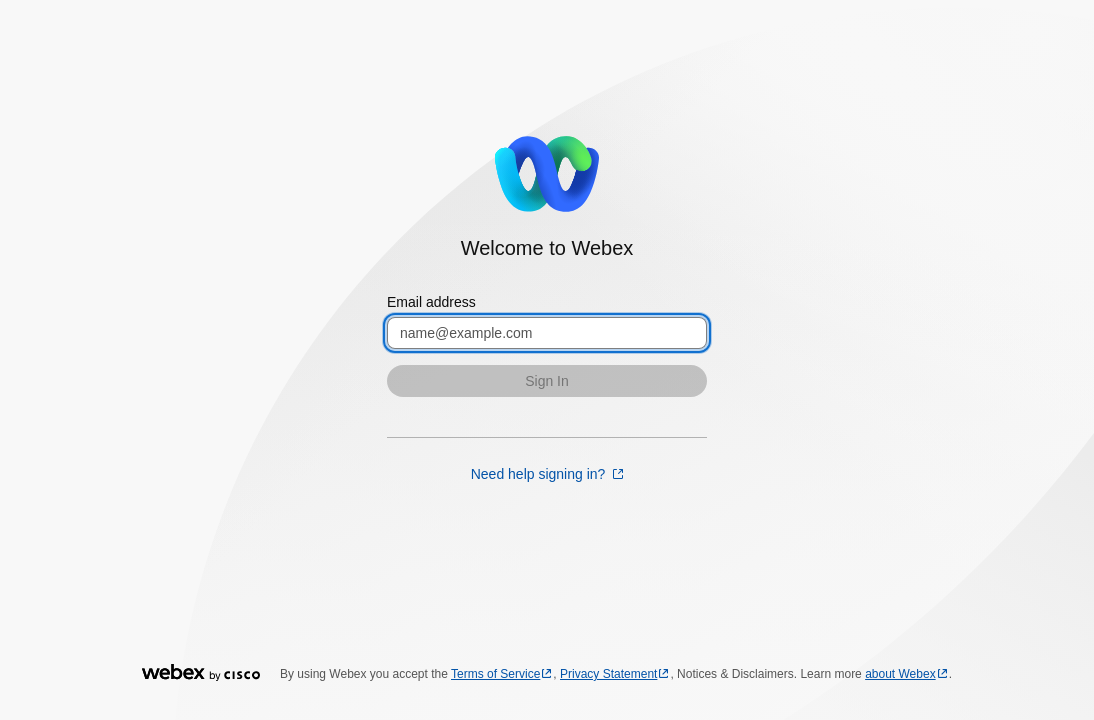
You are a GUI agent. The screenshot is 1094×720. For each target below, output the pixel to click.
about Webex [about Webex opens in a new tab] (900, 674)
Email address (431, 302)
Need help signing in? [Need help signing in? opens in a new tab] (540, 474)
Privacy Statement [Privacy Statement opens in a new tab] (608, 674)
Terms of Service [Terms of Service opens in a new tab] (495, 674)
